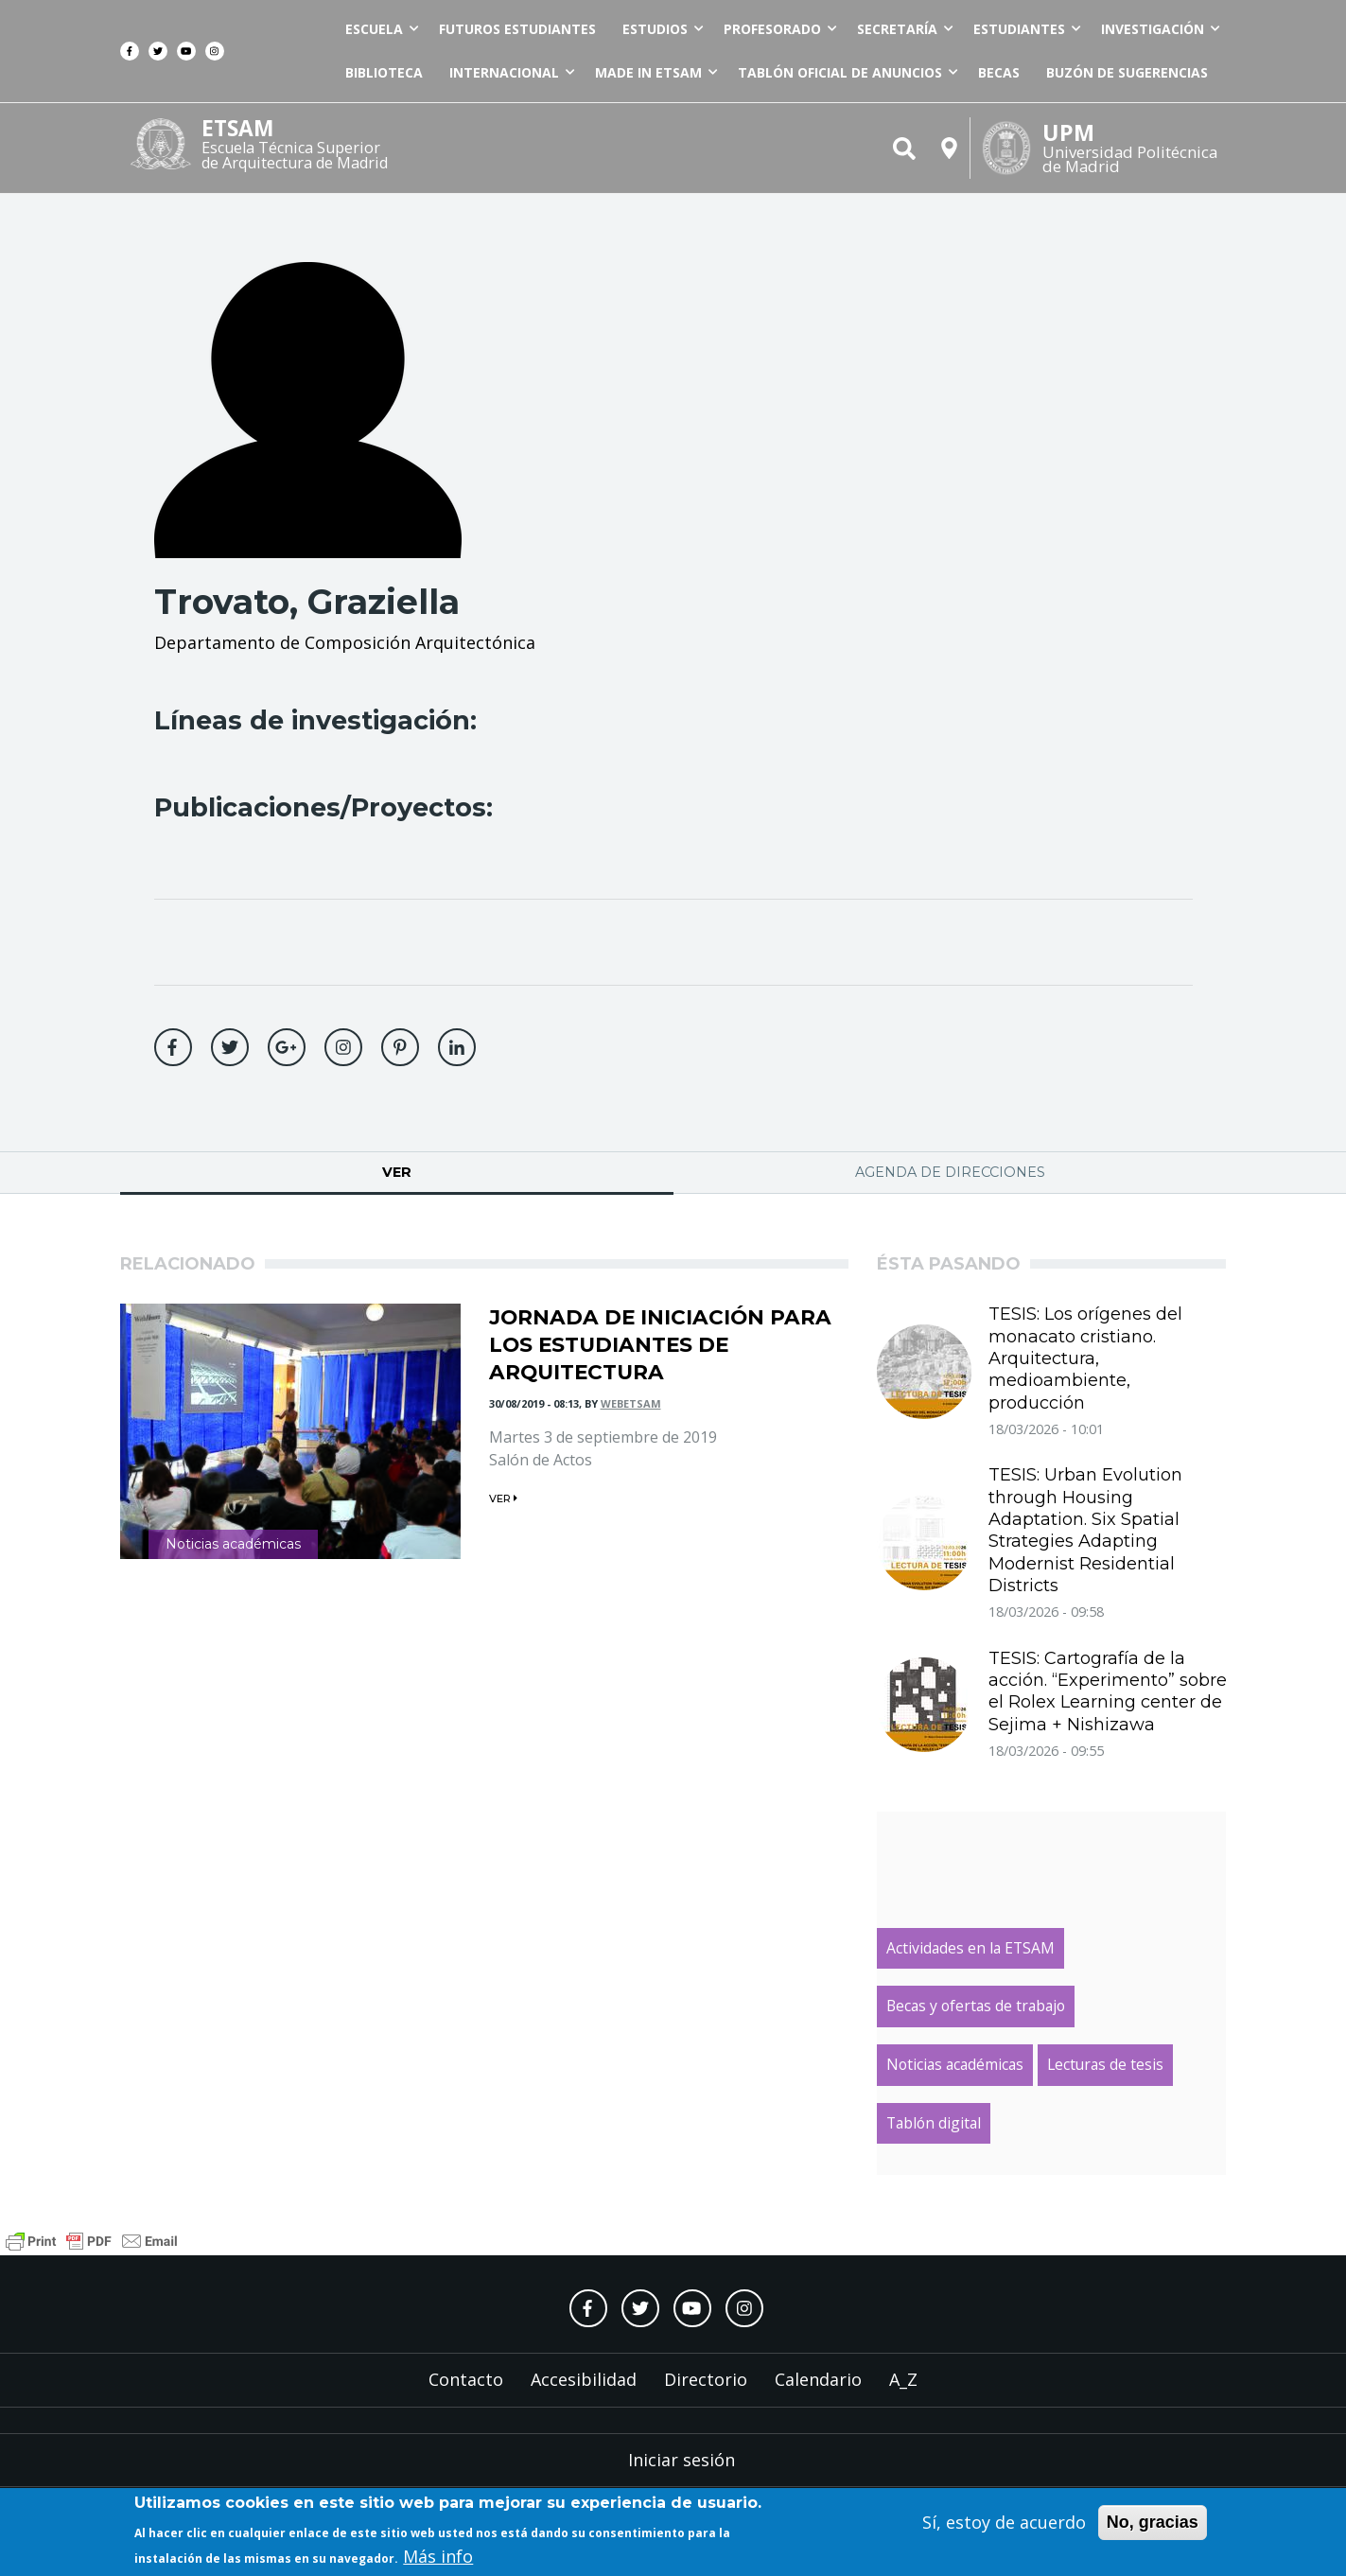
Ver (461, 1172)
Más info (438, 2560)
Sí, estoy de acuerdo (1004, 2526)
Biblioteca (384, 72)
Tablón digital (933, 2122)
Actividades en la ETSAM (970, 1947)
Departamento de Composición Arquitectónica (344, 642)
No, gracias (1152, 2525)
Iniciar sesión (681, 2459)
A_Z (903, 2379)
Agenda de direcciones (950, 1172)
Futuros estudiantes (517, 29)
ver (503, 1498)
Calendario (818, 2379)
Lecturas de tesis (1105, 2064)
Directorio (705, 2379)
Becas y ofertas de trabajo (975, 2005)
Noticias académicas (233, 1543)
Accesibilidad (584, 2379)
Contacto (465, 2379)
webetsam (631, 1403)
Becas (999, 72)
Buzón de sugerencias (1127, 72)
